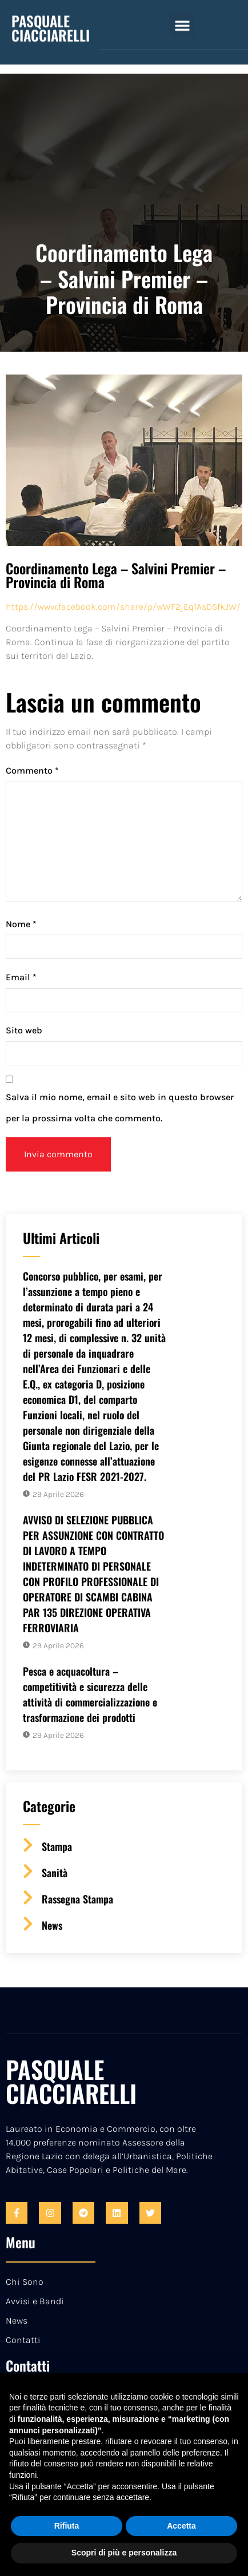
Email (21, 977)
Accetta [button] (181, 2525)
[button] (182, 13)
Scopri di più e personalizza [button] (124, 2552)
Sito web (24, 1030)
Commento (32, 770)
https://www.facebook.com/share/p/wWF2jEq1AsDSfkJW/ (123, 606)
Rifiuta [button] (66, 2525)
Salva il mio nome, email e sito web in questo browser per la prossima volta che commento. (120, 1108)
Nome (21, 924)
